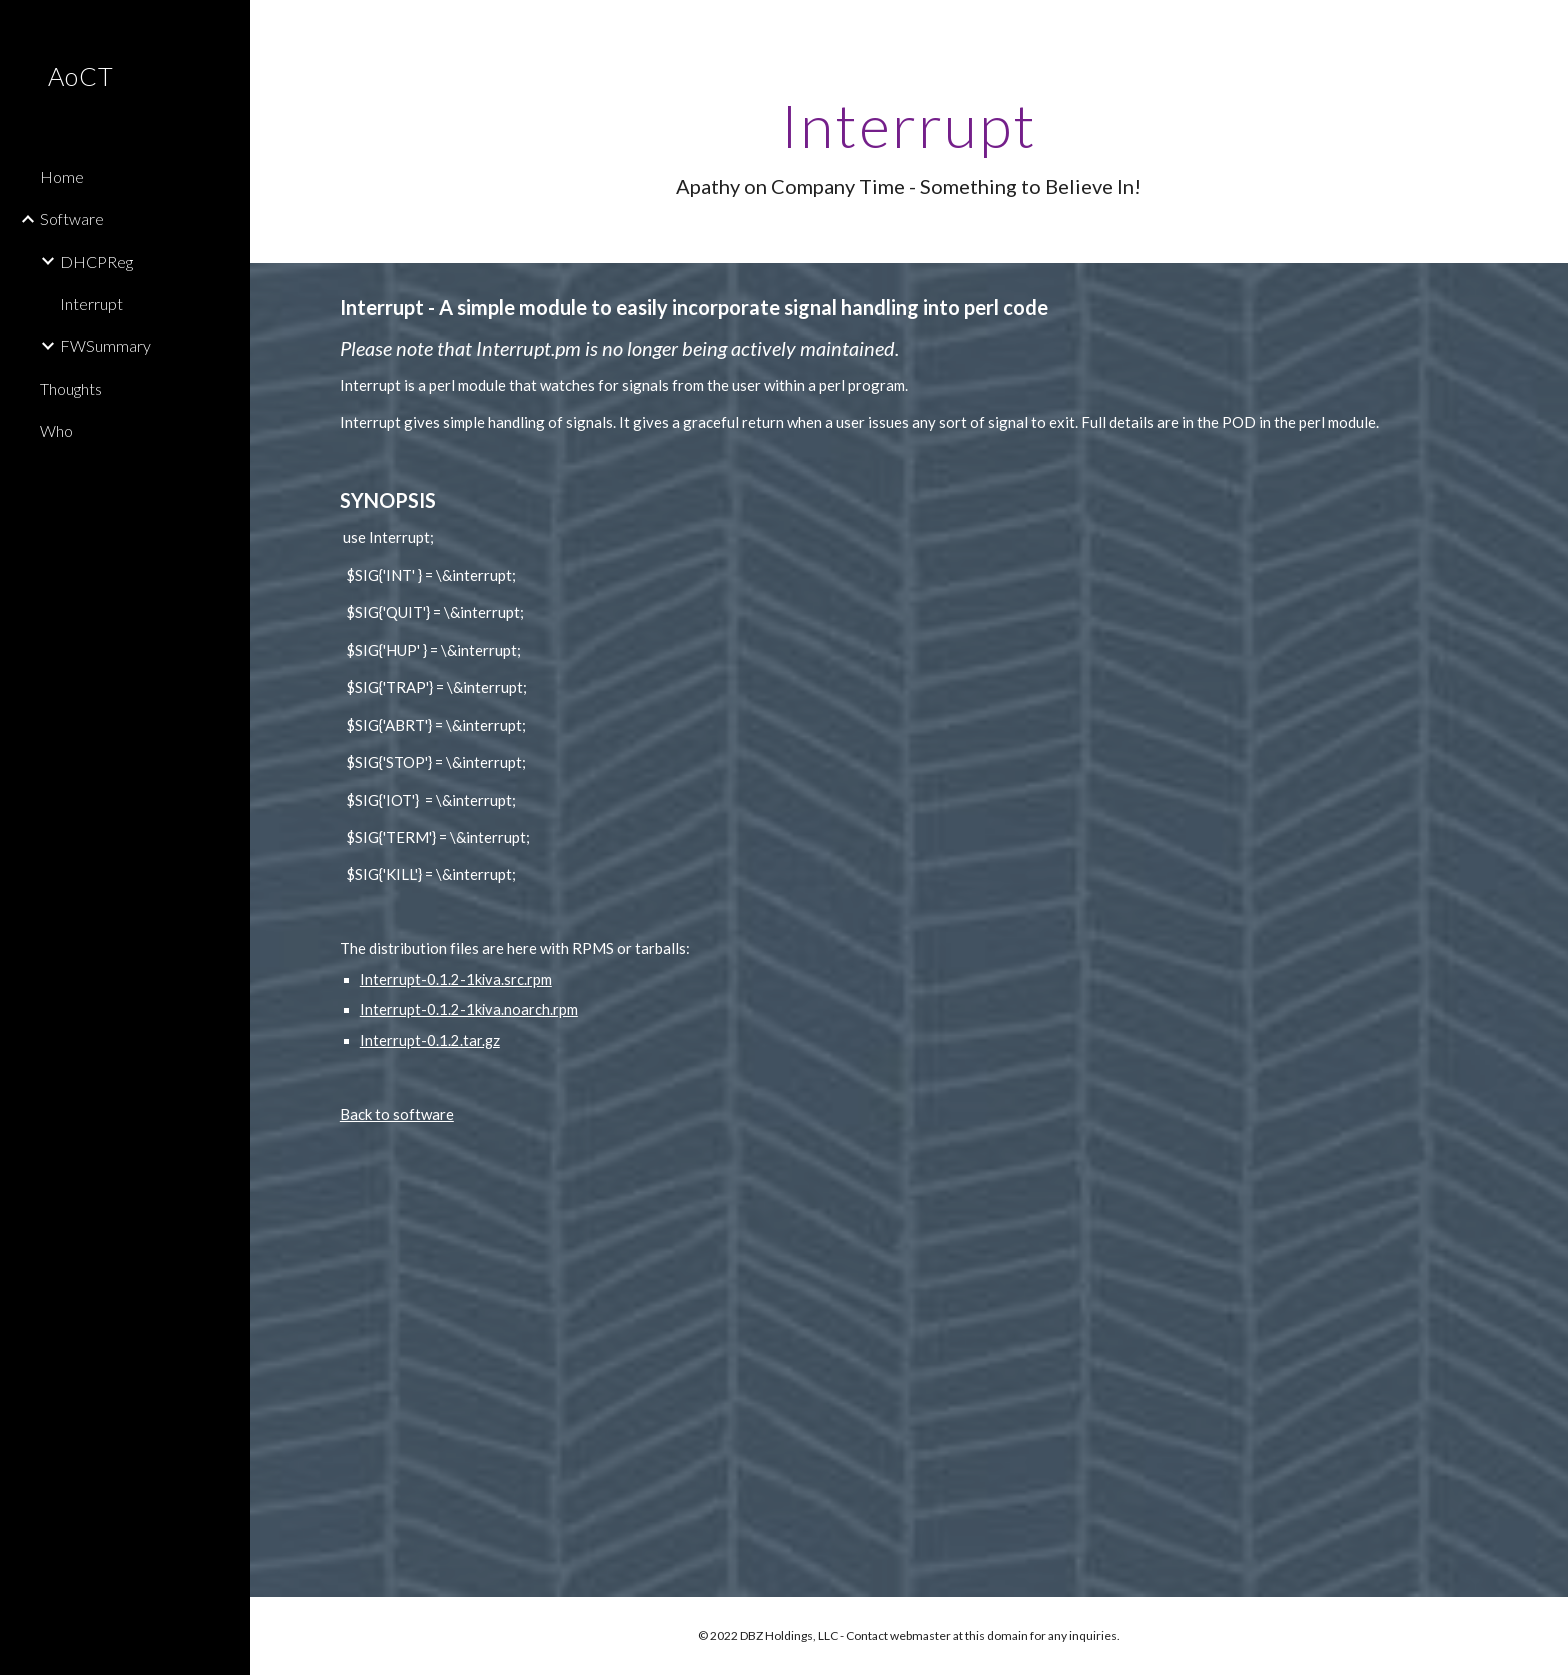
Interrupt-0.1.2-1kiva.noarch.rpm (469, 1009)
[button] (1544, 28)
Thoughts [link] (71, 388)
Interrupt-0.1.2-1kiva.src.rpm (456, 979)
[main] (909, 145)
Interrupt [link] (91, 303)
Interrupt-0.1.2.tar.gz (430, 1040)
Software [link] (72, 218)
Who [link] (56, 430)
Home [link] (62, 176)
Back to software (397, 1114)
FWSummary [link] (105, 345)
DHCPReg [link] (96, 261)
